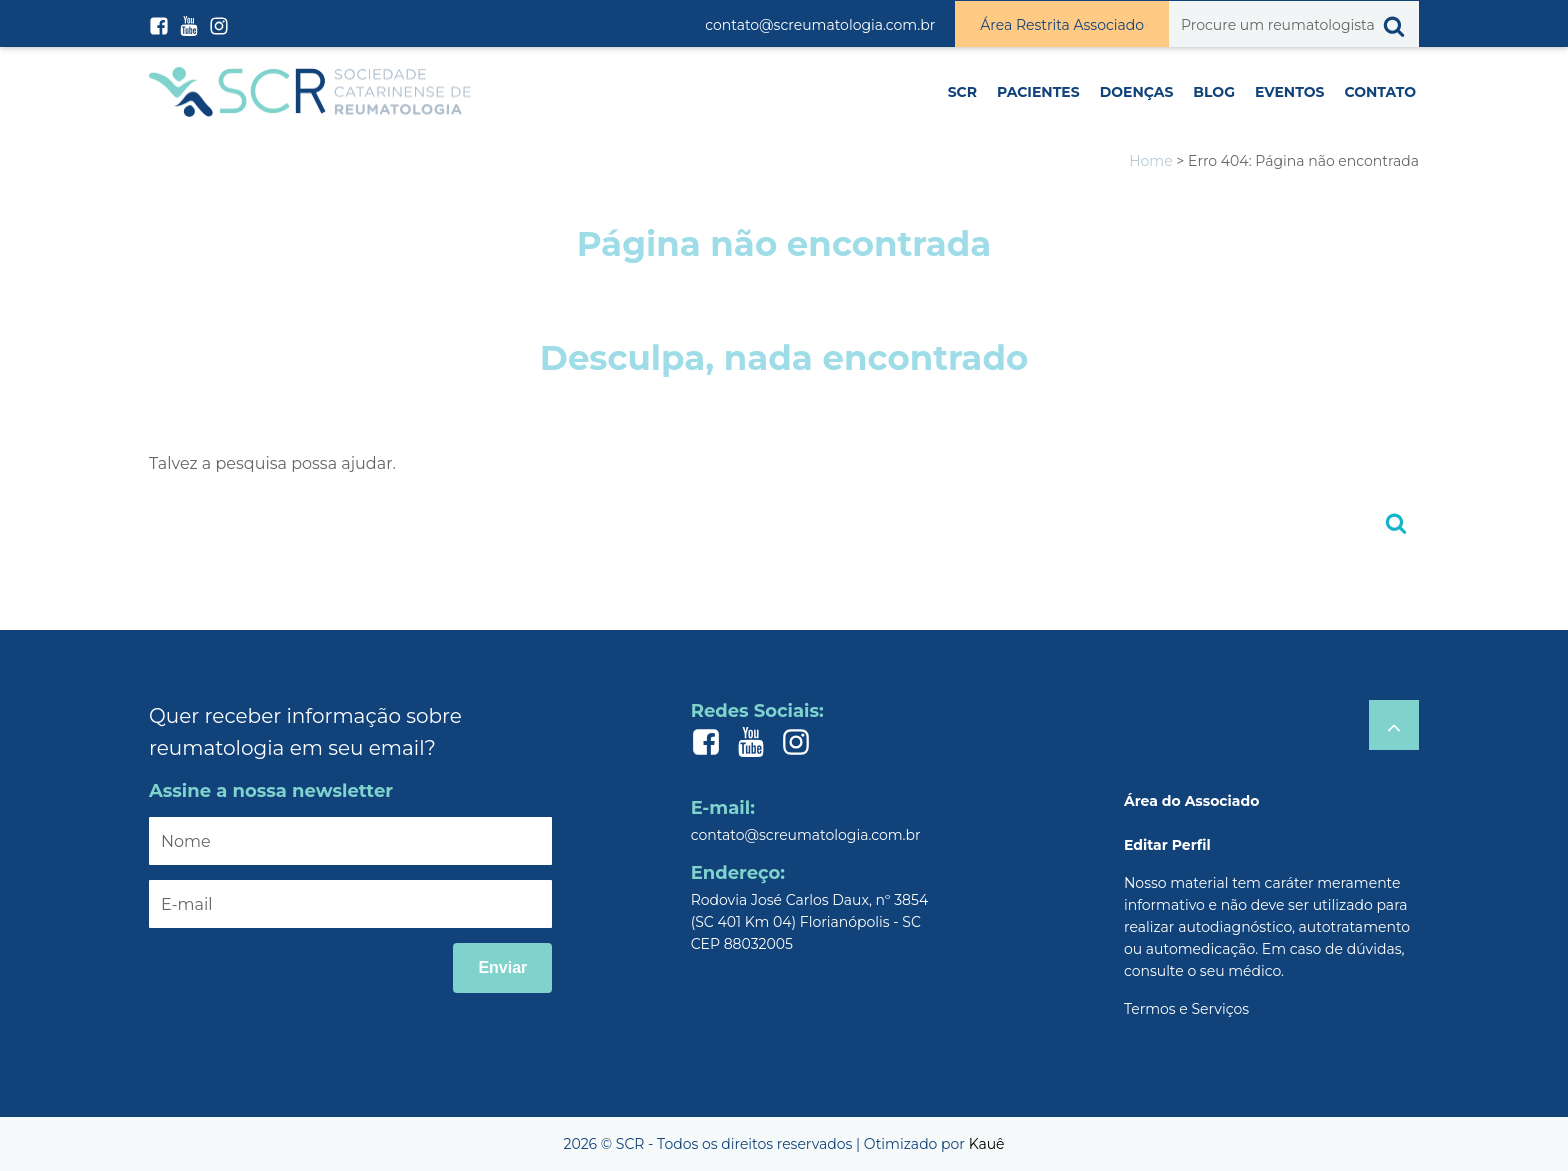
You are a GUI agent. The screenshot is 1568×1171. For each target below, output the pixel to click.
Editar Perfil (1167, 845)
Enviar (502, 967)
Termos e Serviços (1186, 1009)
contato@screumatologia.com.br (820, 25)
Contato (1380, 92)
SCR (962, 92)
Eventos (1289, 92)
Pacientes (1038, 92)
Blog (1214, 92)
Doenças (1137, 92)
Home (1150, 161)
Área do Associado (1191, 801)
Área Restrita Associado (1062, 25)
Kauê (987, 1144)
